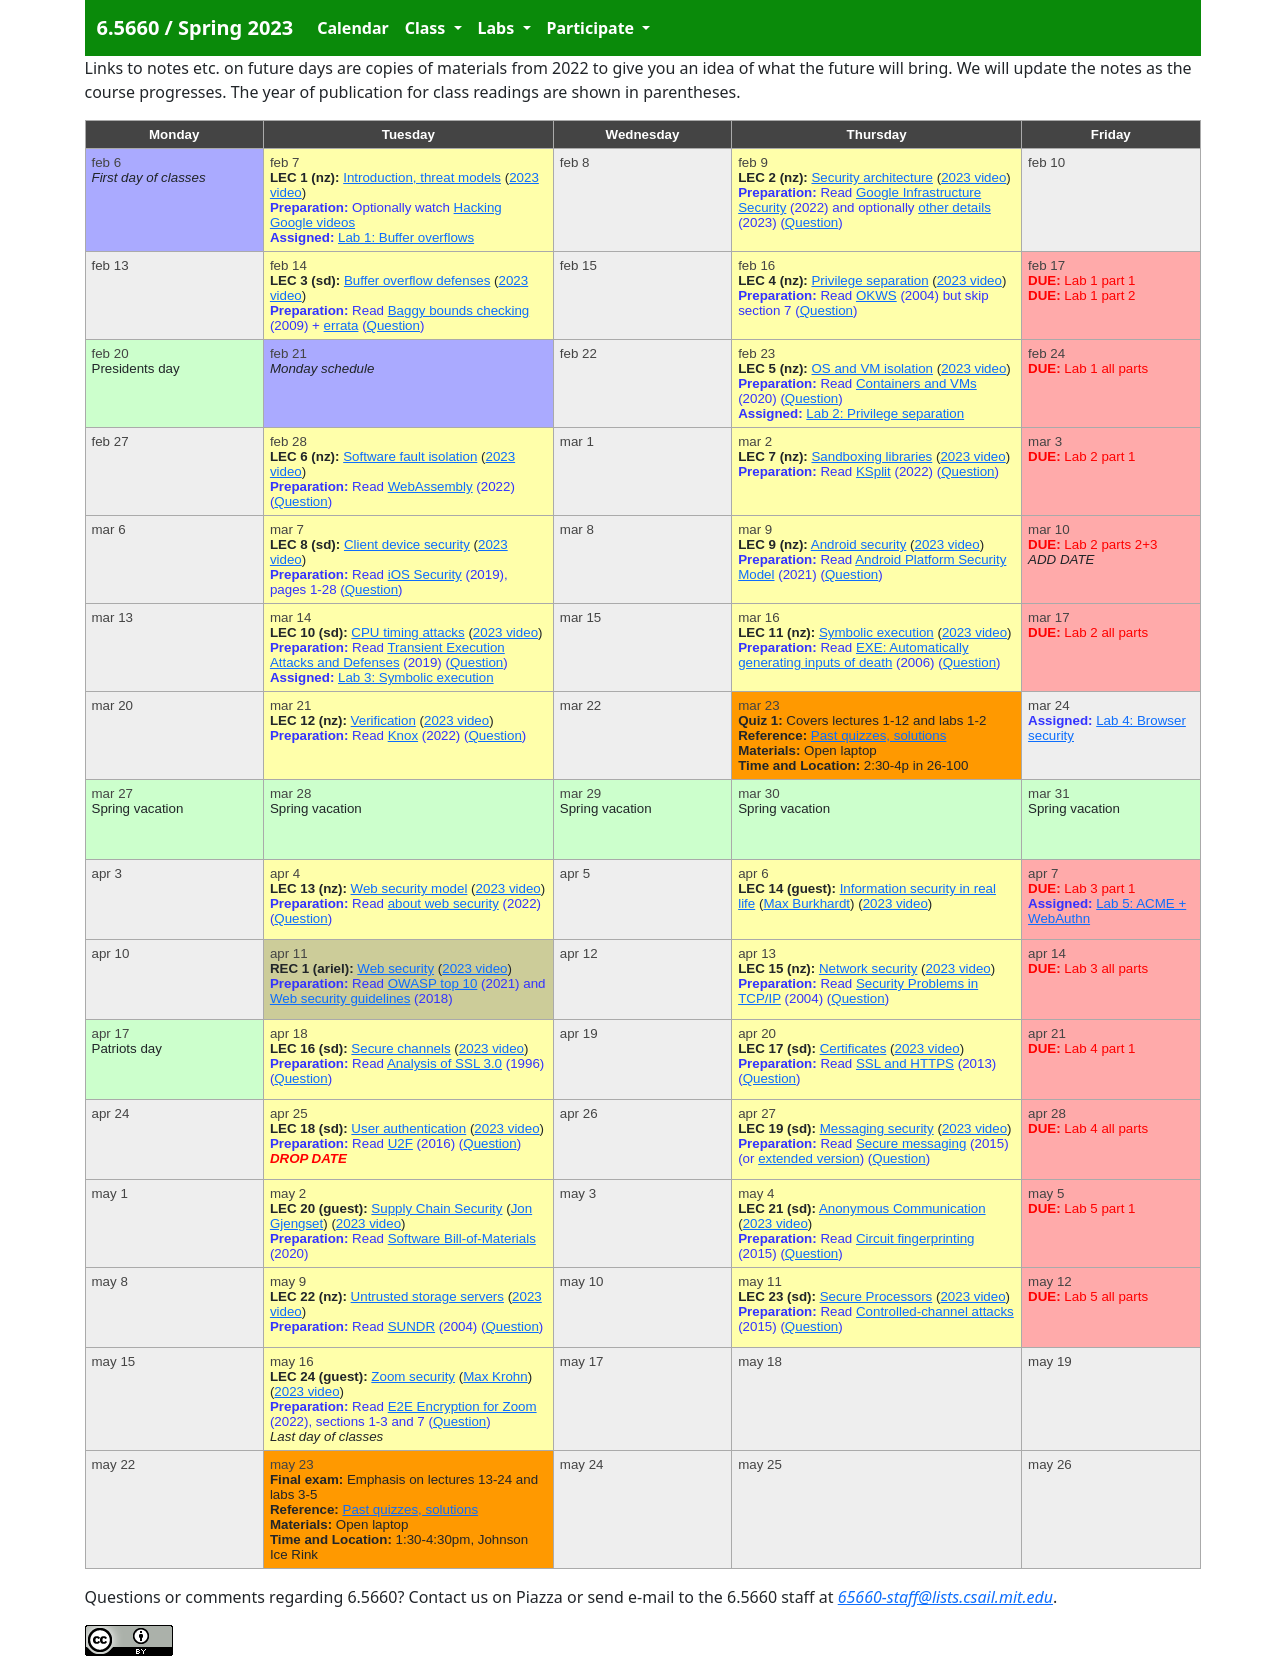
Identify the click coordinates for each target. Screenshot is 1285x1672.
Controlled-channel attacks (935, 1311)
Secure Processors (876, 1296)
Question (811, 222)
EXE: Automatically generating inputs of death (853, 655)
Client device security (407, 544)
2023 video (973, 177)
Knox (403, 735)
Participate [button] (593, 28)
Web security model (409, 888)
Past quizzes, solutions (879, 735)
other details (954, 207)
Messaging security (877, 1128)
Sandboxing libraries (871, 456)
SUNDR (411, 1326)
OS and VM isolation (872, 368)
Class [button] (427, 28)
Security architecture (871, 177)
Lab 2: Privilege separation (885, 413)
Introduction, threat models (422, 177)
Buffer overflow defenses (417, 280)
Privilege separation (869, 280)
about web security (443, 903)
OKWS (876, 295)
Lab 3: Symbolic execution (416, 677)
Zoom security (413, 1376)
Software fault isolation (410, 456)
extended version (809, 1158)
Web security (395, 968)
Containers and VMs (916, 383)
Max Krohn (495, 1376)
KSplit (873, 471)
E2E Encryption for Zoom (462, 1406)
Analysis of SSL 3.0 (444, 1063)
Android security (859, 544)
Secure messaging (911, 1143)
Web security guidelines (340, 998)
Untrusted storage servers (427, 1296)
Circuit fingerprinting (915, 1238)
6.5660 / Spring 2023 (195, 27)
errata (341, 325)
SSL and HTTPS (905, 1063)
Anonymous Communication (902, 1208)
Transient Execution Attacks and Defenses (387, 655)
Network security (868, 968)
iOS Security (425, 574)
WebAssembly (430, 486)
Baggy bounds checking (459, 310)
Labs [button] (498, 28)
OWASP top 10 (433, 983)
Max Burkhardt (806, 903)
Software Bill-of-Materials (462, 1238)
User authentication (408, 1128)
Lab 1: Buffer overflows (406, 237)
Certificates (853, 1048)
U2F (400, 1143)
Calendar (352, 28)
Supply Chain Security (436, 1208)
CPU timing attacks (407, 632)
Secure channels (400, 1048)
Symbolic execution (876, 632)
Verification (383, 720)
